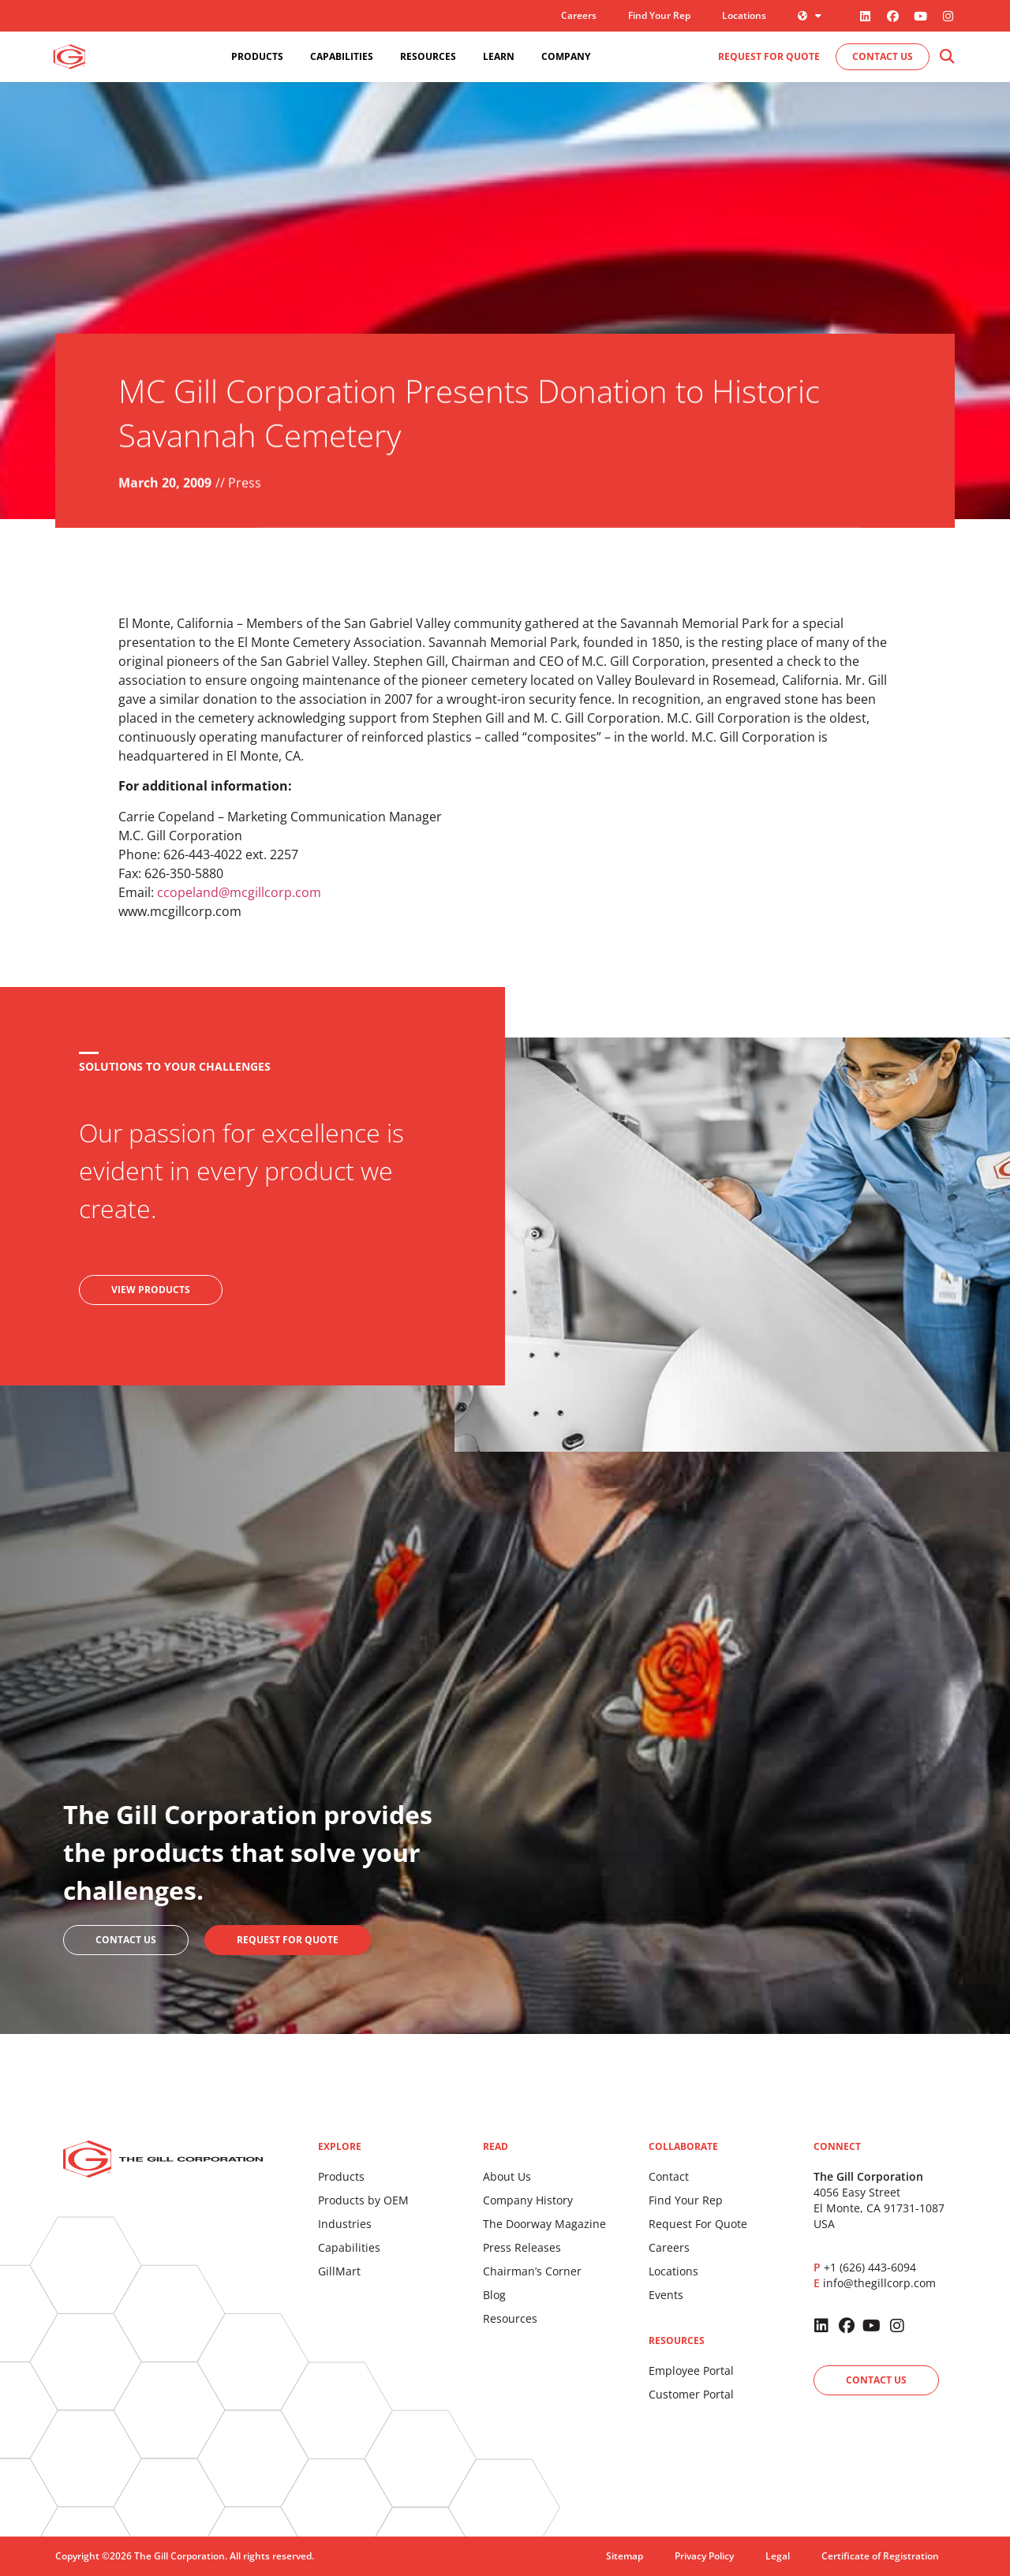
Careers (579, 15)
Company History (528, 2200)
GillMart (339, 2271)
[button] (946, 57)
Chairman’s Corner (532, 2271)
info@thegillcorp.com (879, 2282)
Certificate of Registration (880, 2556)
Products (341, 2176)
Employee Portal (691, 2370)
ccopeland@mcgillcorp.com (239, 892)
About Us (507, 2176)
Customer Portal (691, 2394)
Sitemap (624, 2556)
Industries (345, 2223)
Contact (669, 2176)
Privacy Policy (704, 2556)
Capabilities (349, 2247)
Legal (777, 2556)
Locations (744, 15)
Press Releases (522, 2247)
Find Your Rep (659, 15)
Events (666, 2294)
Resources (510, 2318)
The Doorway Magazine (544, 2223)
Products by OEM (363, 2200)
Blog (494, 2294)
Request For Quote (698, 2223)
